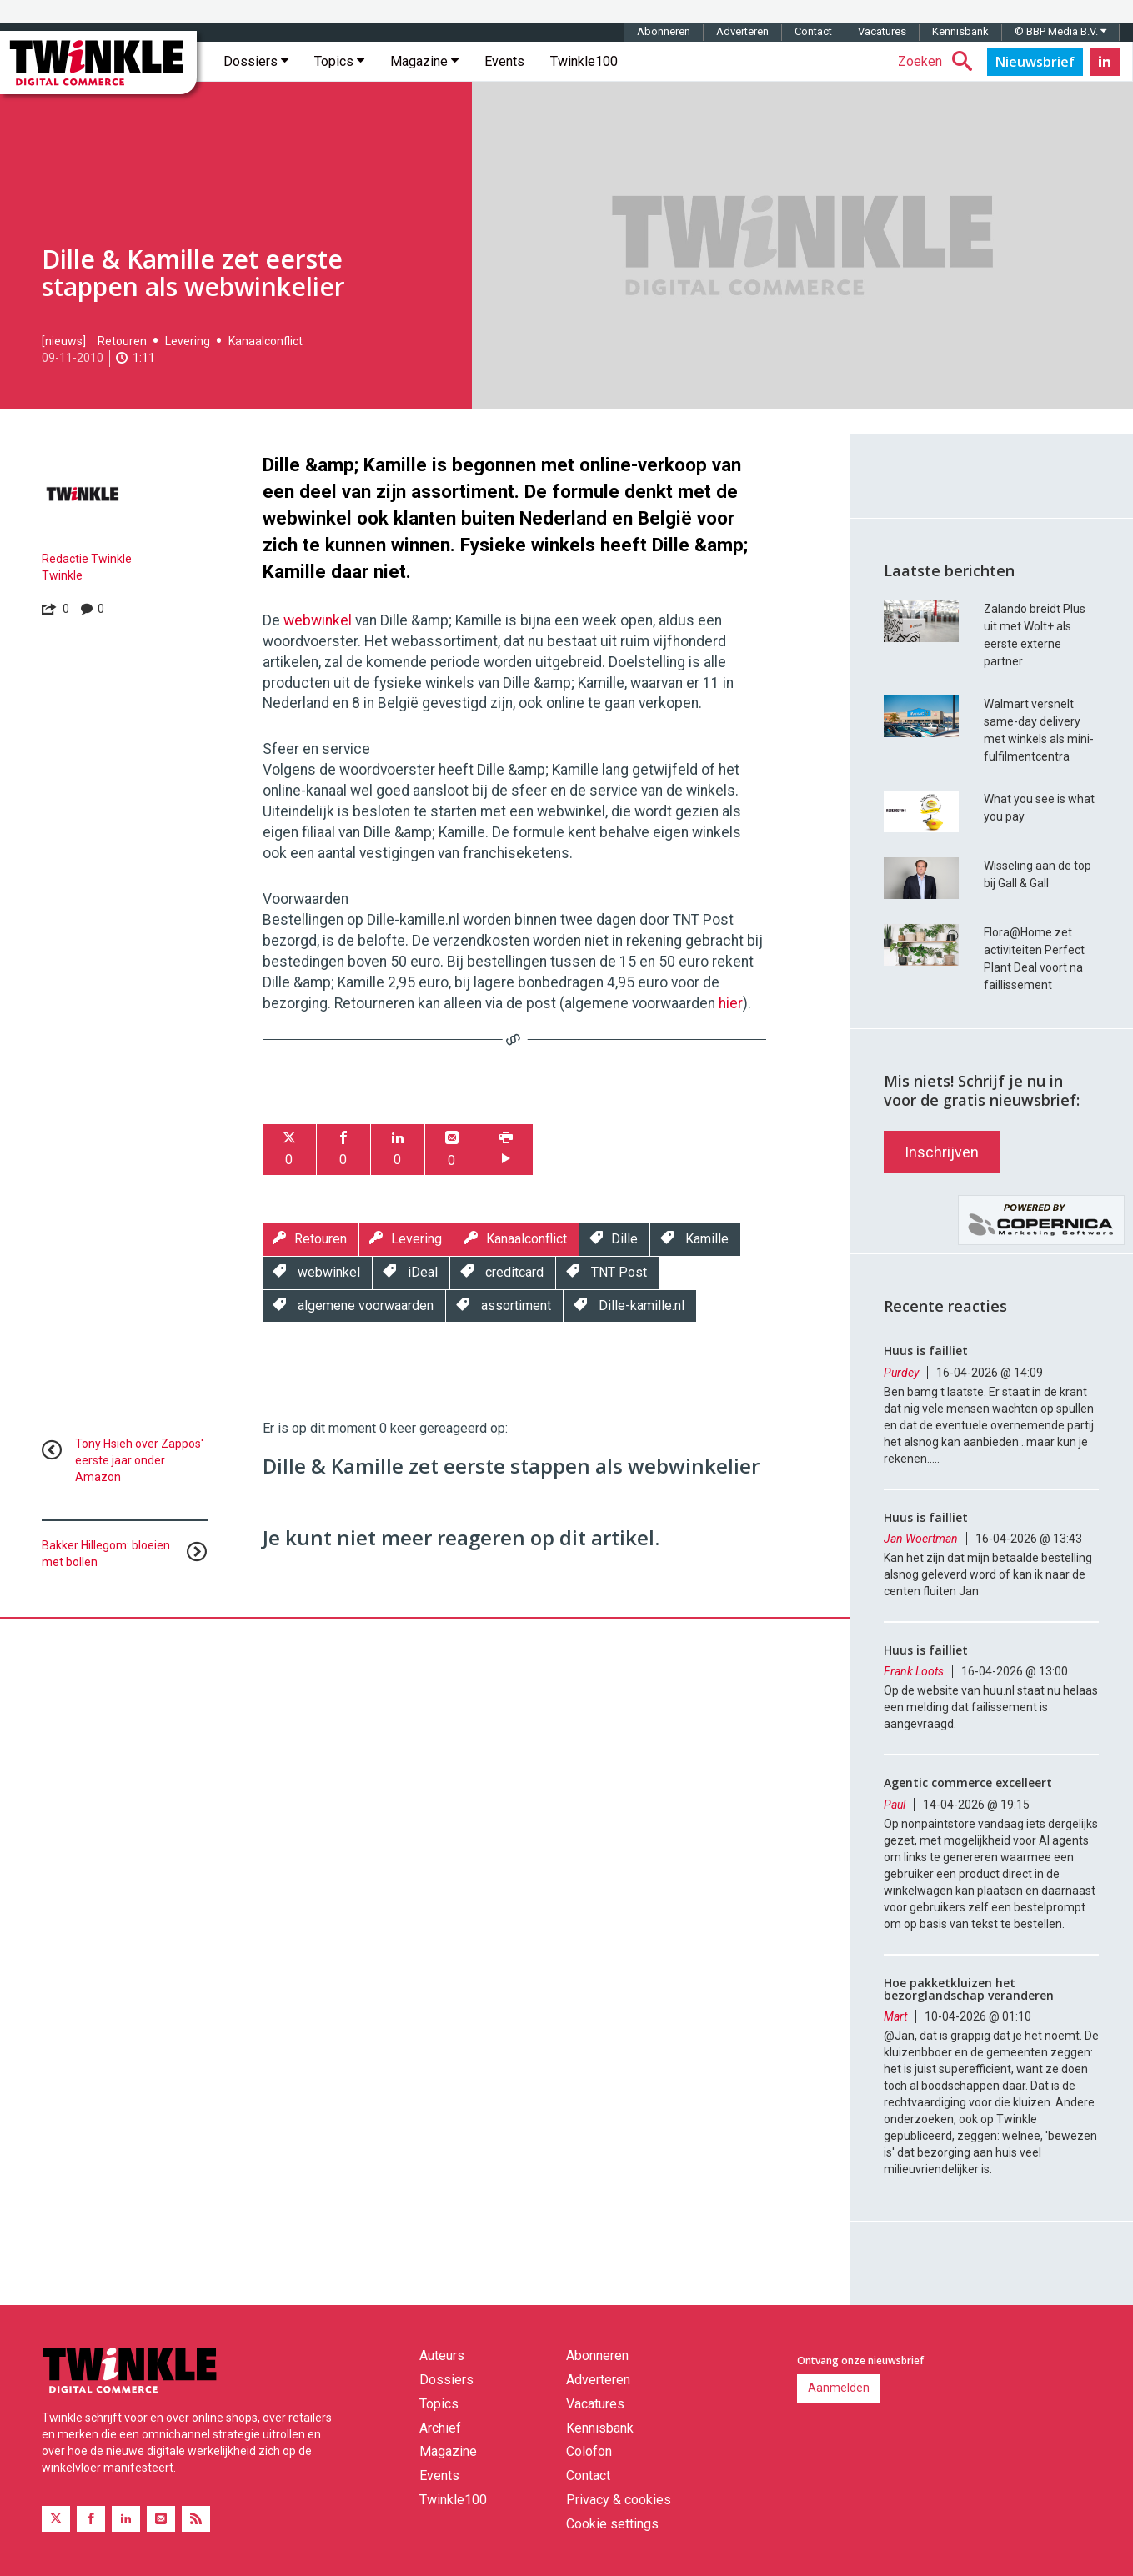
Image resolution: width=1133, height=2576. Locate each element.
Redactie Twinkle (87, 558)
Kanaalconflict (265, 341)
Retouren (122, 341)
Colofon (589, 2451)
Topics (339, 61)
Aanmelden (839, 2387)
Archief (440, 2428)
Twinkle (62, 575)
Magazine (424, 61)
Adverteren (742, 31)
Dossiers (255, 61)
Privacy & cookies (618, 2500)
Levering (187, 341)
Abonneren (663, 31)
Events (504, 61)
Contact (813, 31)
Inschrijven (942, 1152)
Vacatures (882, 31)
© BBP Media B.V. (1060, 31)
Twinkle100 (584, 61)
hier (731, 1003)
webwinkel (317, 620)
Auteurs (441, 2355)
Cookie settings (612, 2524)
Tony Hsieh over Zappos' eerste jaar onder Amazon (139, 1460)
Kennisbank (960, 31)
